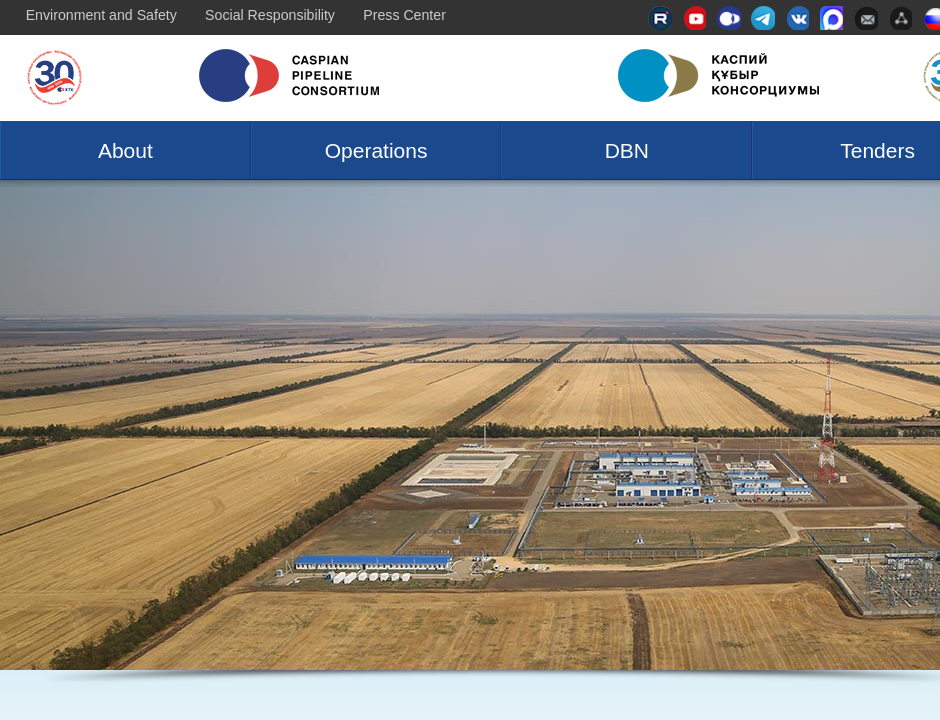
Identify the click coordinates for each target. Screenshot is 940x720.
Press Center (404, 15)
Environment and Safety (101, 15)
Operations (376, 150)
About (125, 150)
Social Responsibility (270, 15)
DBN (627, 150)
